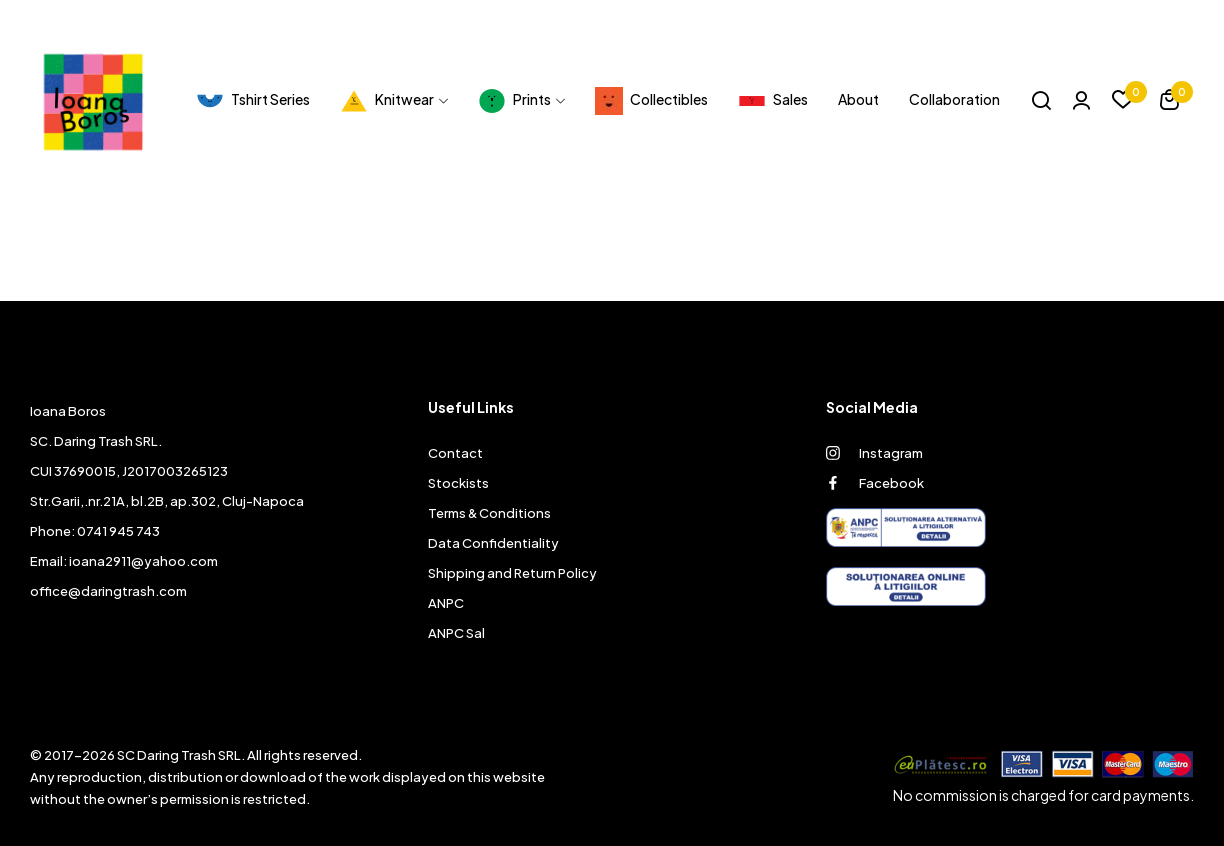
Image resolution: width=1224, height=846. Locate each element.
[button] (1169, 102)
